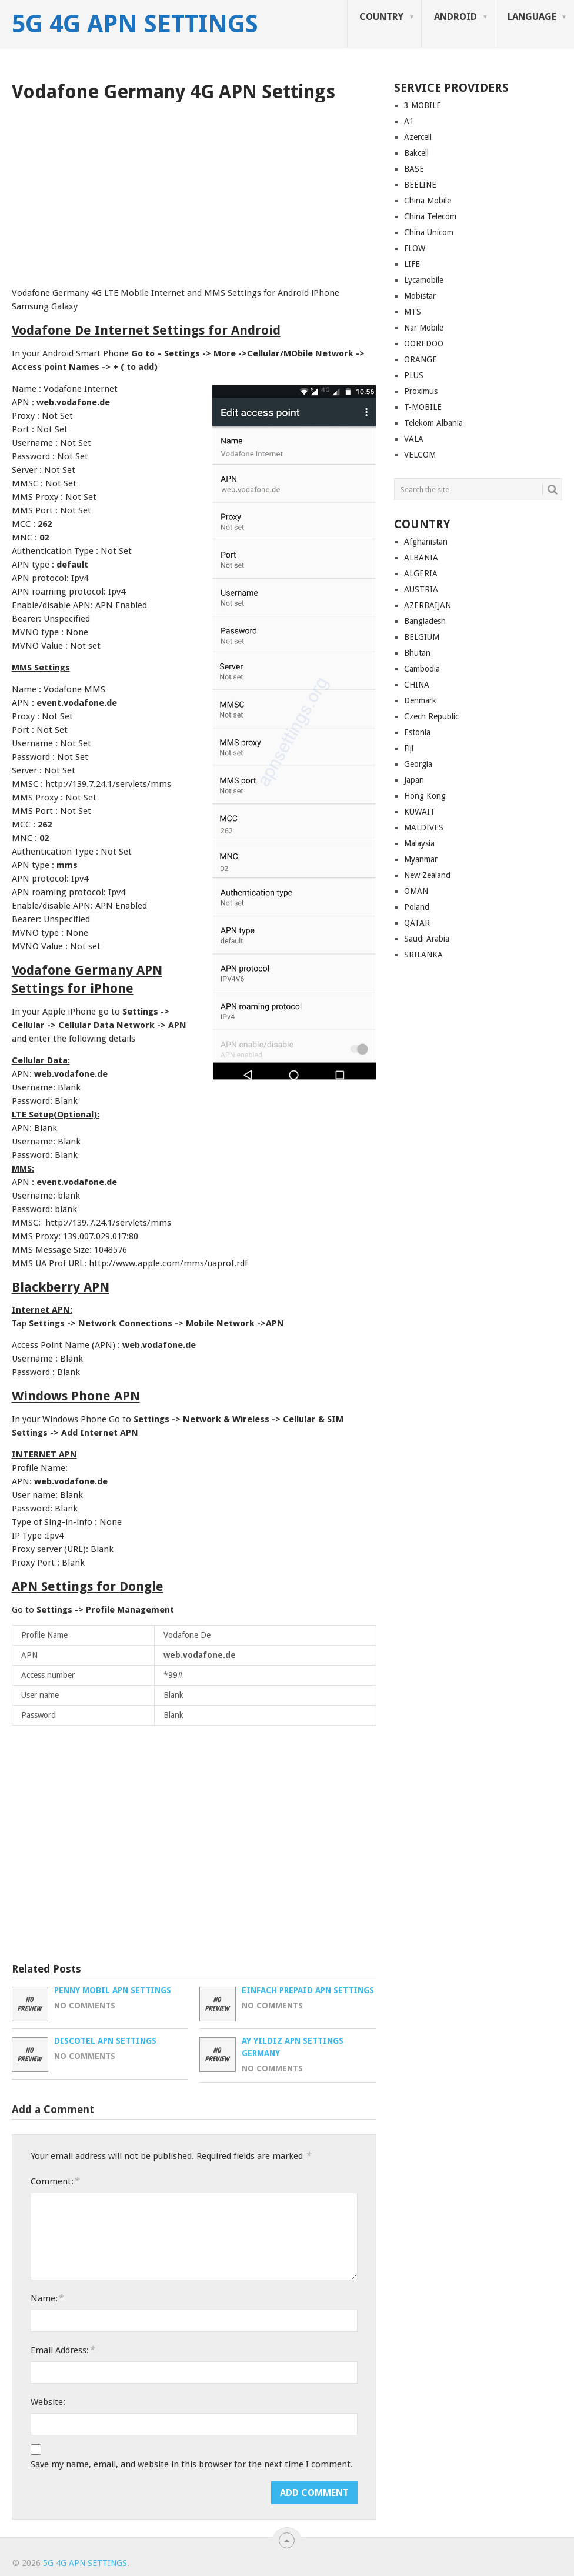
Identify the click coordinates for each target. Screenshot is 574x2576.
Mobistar (420, 296)
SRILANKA (423, 954)
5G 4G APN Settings (135, 24)
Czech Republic (431, 716)
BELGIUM (421, 637)
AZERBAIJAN (427, 605)
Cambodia (422, 668)
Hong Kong (425, 795)
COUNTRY (381, 16)
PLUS (413, 375)
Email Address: (62, 2349)
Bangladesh (425, 621)
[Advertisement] (194, 190)
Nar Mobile (423, 327)
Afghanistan (426, 541)
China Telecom (430, 216)
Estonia (417, 732)
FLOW (414, 248)
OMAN (416, 891)
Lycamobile (423, 280)
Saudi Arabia (426, 938)
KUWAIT (419, 811)
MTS (412, 311)
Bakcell (416, 153)
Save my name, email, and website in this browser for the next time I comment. (192, 2464)
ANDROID (455, 16)
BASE (414, 168)
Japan (414, 780)
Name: (47, 2298)
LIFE (412, 264)
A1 (409, 121)
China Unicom (428, 232)
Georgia (418, 764)
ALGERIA (421, 573)
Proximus (421, 391)
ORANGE (420, 359)
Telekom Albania (433, 423)
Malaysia (419, 843)
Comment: (55, 2181)
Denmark (420, 700)
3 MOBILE (422, 105)
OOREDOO (423, 343)
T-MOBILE (423, 407)
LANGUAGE (532, 16)
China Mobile (427, 200)
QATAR (417, 922)
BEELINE (420, 184)
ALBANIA (421, 557)
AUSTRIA (421, 589)
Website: (48, 2402)
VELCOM (420, 454)
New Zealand (427, 875)
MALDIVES (423, 827)
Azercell (418, 137)
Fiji (408, 748)
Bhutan (417, 653)
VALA (413, 438)
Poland (416, 907)
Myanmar (421, 859)
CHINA (416, 684)
